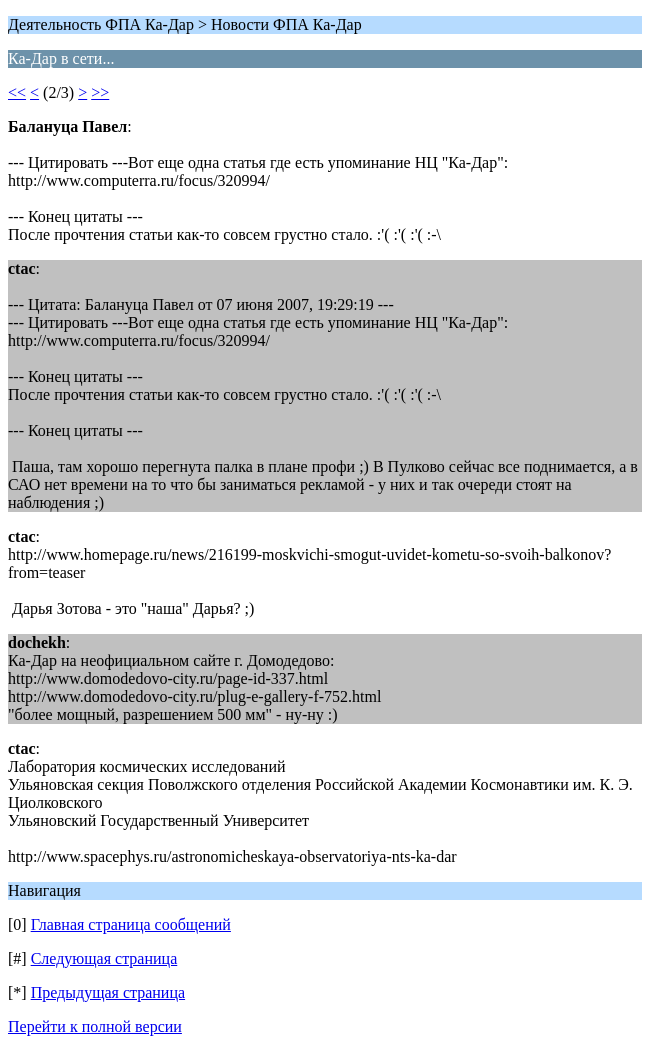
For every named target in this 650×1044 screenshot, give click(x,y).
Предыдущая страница (108, 992)
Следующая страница (104, 958)
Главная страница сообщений (131, 924)
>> (100, 92)
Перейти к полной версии (95, 1026)
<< (17, 92)
